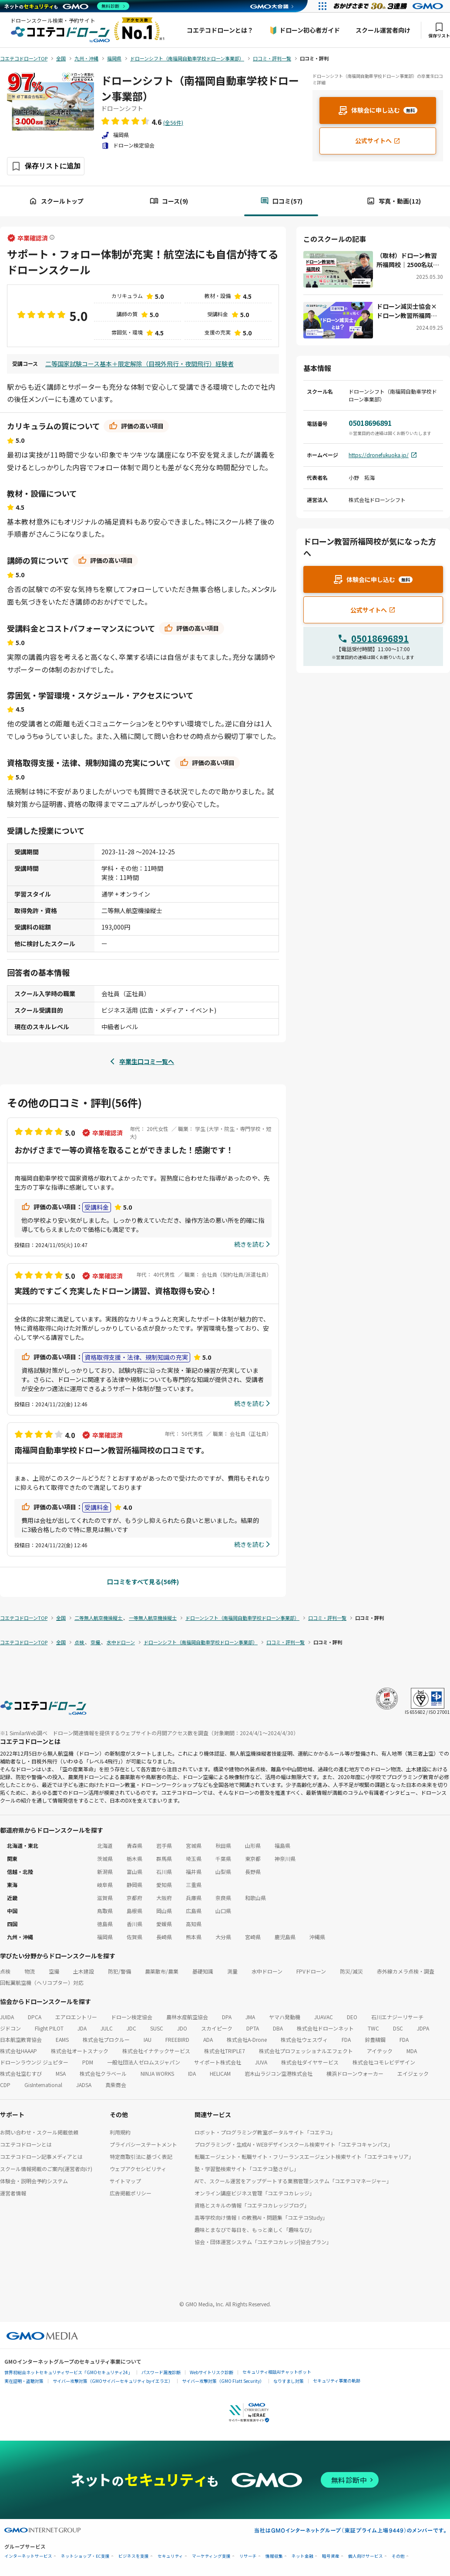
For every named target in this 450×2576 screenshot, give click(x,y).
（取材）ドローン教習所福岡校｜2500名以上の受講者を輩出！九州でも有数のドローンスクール (407, 260)
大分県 (223, 1936)
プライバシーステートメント (143, 2144)
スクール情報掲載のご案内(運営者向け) (46, 2168)
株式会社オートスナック (79, 2050)
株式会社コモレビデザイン (384, 2062)
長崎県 (164, 1936)
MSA (61, 2073)
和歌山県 (255, 1897)
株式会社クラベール (103, 2073)
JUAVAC (323, 2017)
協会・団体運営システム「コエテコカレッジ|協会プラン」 (263, 2241)
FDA (346, 2039)
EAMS (62, 2039)
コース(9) (169, 201)
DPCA (34, 2017)
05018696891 (380, 638)
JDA (82, 2028)
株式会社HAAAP (18, 2050)
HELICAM (220, 2073)
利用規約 (120, 2132)
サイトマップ (125, 2181)
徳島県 (105, 1923)
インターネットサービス (28, 2556)
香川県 (134, 1923)
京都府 (134, 1897)
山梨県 (223, 1871)
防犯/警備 (119, 1971)
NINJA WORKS (157, 2073)
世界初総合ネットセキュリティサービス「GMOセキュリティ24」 (68, 2372)
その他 (398, 2556)
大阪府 (164, 1897)
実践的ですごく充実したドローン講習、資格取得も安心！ (116, 1290)
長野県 (253, 1871)
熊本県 (193, 1936)
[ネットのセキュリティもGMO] (66, 6)
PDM (87, 2062)
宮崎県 (253, 1936)
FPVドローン (311, 1971)
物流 (29, 1971)
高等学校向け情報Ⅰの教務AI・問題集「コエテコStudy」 (261, 2217)
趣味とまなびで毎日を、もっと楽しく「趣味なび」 (255, 2229)
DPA (227, 2017)
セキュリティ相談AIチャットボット (276, 2372)
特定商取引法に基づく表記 (141, 2156)
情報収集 (274, 2556)
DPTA (252, 2028)
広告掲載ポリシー (130, 2193)
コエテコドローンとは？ (220, 30)
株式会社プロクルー (106, 2039)
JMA (250, 2017)
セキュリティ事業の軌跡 (336, 2380)
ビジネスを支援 (133, 2556)
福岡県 (105, 1936)
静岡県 (134, 1884)
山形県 (253, 1845)
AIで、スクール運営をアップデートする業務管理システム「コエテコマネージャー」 (293, 2181)
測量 (232, 1971)
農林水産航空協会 (187, 2017)
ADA (208, 2039)
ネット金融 (302, 2556)
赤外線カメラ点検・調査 (405, 1971)
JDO (182, 2028)
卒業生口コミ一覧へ (146, 1061)
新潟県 (105, 1871)
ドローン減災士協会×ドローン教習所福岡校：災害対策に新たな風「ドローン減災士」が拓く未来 (406, 311)
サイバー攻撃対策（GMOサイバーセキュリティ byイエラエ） (113, 2381)
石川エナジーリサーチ (397, 2017)
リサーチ (248, 2556)
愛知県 (164, 1884)
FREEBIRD (177, 2039)
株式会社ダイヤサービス (310, 2062)
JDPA (423, 2028)
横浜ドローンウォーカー (354, 2073)
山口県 (223, 1910)
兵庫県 (193, 1897)
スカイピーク (216, 2028)
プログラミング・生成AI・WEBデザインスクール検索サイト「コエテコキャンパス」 (294, 2144)
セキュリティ (170, 2556)
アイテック (380, 2050)
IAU (147, 2039)
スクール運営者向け (383, 30)
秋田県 (223, 1845)
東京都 (253, 1858)
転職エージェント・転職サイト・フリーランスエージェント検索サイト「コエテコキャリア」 (304, 2156)
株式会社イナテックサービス (156, 2050)
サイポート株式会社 (217, 2062)
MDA (411, 2050)
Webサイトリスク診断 (211, 2372)
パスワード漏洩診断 (161, 2372)
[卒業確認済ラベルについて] (52, 238)
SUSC (156, 2028)
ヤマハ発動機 (284, 2017)
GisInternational (43, 2084)
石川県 (164, 1871)
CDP (5, 2084)
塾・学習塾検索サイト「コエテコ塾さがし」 (247, 2168)
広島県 (193, 1910)
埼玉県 (193, 1858)
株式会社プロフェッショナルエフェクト (306, 2050)
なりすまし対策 (288, 2381)
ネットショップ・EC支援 (85, 2556)
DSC (398, 2028)
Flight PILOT (49, 2028)
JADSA (83, 2084)
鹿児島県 (285, 1936)
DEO (352, 2017)
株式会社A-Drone (247, 2039)
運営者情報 (13, 2193)
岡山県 (164, 1910)
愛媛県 (164, 1923)
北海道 (105, 1845)
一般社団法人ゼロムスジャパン (143, 2062)
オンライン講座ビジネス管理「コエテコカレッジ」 (255, 2193)
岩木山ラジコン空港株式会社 (278, 2073)
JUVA (261, 2062)
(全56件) (173, 122)
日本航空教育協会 (21, 2039)
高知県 (193, 1923)
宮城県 (193, 1845)
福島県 (282, 1845)
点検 (5, 1971)
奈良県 (223, 1897)
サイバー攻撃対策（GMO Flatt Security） (223, 2381)
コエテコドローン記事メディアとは (41, 2156)
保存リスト (439, 30)
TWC (373, 2028)
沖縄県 (317, 1936)
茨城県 (105, 1858)
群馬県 (164, 1858)
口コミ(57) (281, 201)
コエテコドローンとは (26, 2144)
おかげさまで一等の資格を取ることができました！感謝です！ (124, 1149)
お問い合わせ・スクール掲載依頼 (39, 2132)
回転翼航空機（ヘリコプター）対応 (42, 1982)
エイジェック (413, 2073)
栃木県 (134, 1858)
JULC (107, 2028)
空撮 (54, 1971)
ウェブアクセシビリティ (138, 2168)
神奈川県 (285, 1858)
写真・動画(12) (393, 201)
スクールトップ (56, 201)
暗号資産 (330, 2556)
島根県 (134, 1910)
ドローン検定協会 (131, 2017)
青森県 (134, 1845)
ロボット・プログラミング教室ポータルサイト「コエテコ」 (265, 2132)
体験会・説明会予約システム (34, 2181)
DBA (278, 2028)
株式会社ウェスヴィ (304, 2039)
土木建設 (83, 1971)
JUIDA (7, 2017)
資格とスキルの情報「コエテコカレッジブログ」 (252, 2205)
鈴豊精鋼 (375, 2039)
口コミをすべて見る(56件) (143, 1581)
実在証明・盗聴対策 (24, 2381)
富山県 (134, 1871)
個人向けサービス (365, 2556)
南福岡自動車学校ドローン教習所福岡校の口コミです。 (111, 1449)
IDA (192, 2073)
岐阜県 (105, 1884)
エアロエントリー (76, 2017)
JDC (131, 2028)
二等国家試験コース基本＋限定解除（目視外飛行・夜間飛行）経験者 (139, 363)
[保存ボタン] (45, 166)
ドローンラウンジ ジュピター (34, 2062)
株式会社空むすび (21, 2073)
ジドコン (10, 2028)
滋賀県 (105, 1897)
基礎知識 (202, 1971)
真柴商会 (115, 2084)
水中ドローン (267, 1971)
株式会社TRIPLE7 (224, 2050)
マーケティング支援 (211, 2556)
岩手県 (164, 1845)
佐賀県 (134, 1936)
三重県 (193, 1884)
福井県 (193, 1871)
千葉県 (223, 1858)
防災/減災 (351, 1971)
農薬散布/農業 (161, 1971)
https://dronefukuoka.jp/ (383, 455)
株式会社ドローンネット (325, 2028)
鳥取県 (105, 1910)
